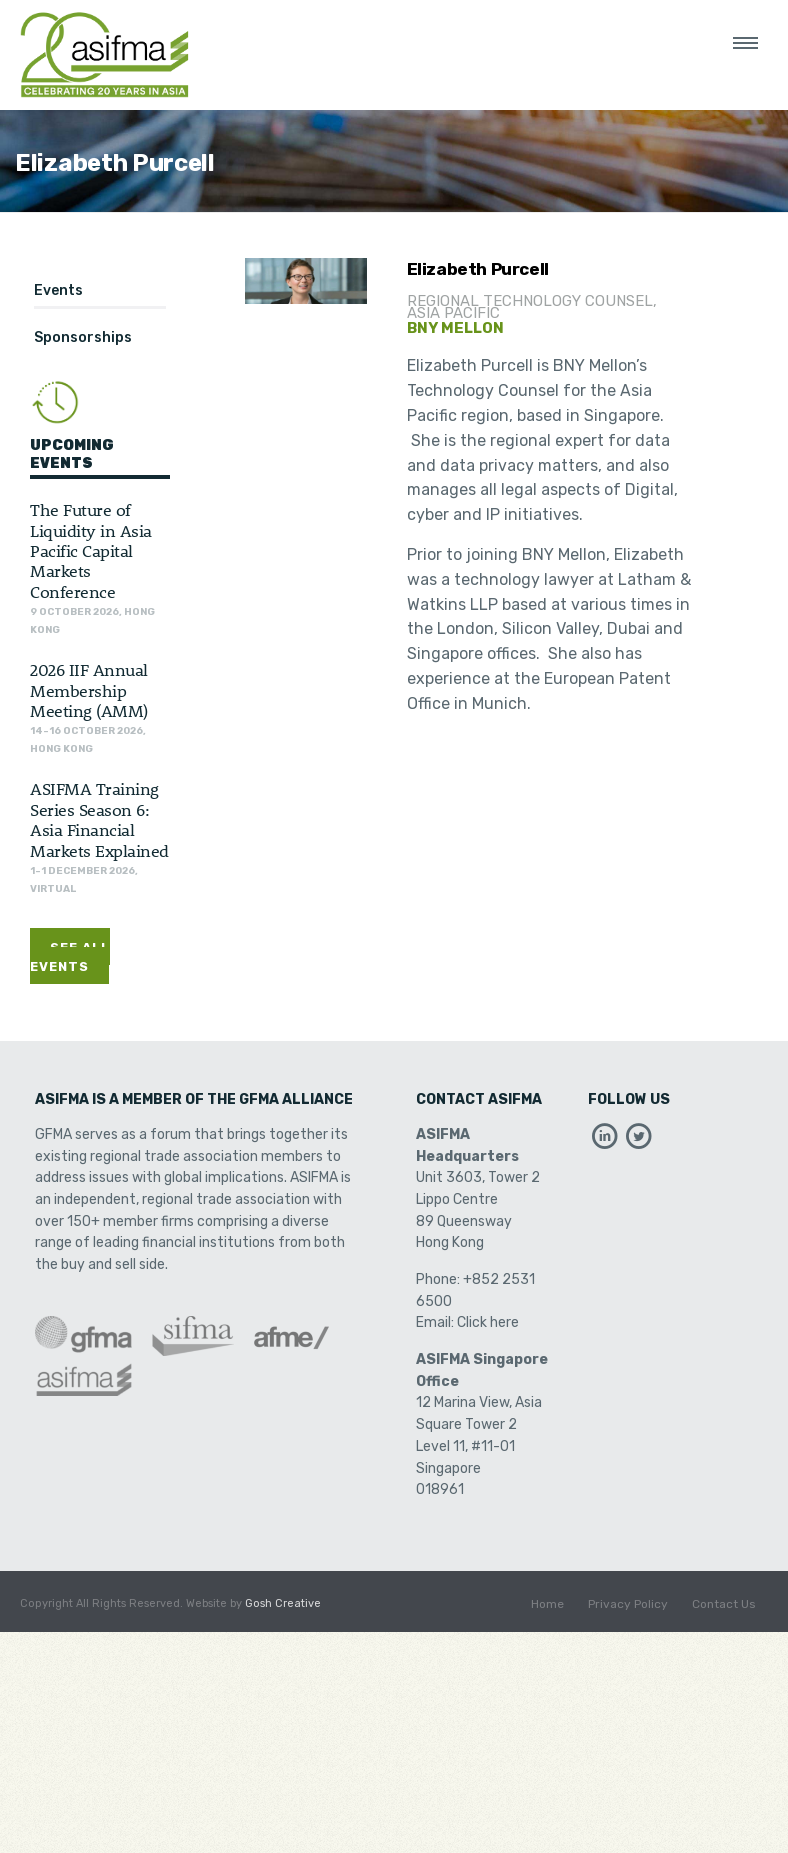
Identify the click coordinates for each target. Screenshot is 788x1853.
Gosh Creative (283, 1603)
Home (547, 1604)
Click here (488, 1322)
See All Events (70, 957)
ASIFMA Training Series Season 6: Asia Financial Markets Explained (99, 818)
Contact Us (724, 1604)
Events (58, 290)
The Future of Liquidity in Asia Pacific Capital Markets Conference (91, 550)
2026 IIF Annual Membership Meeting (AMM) (89, 689)
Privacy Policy (628, 1604)
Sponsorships (83, 337)
